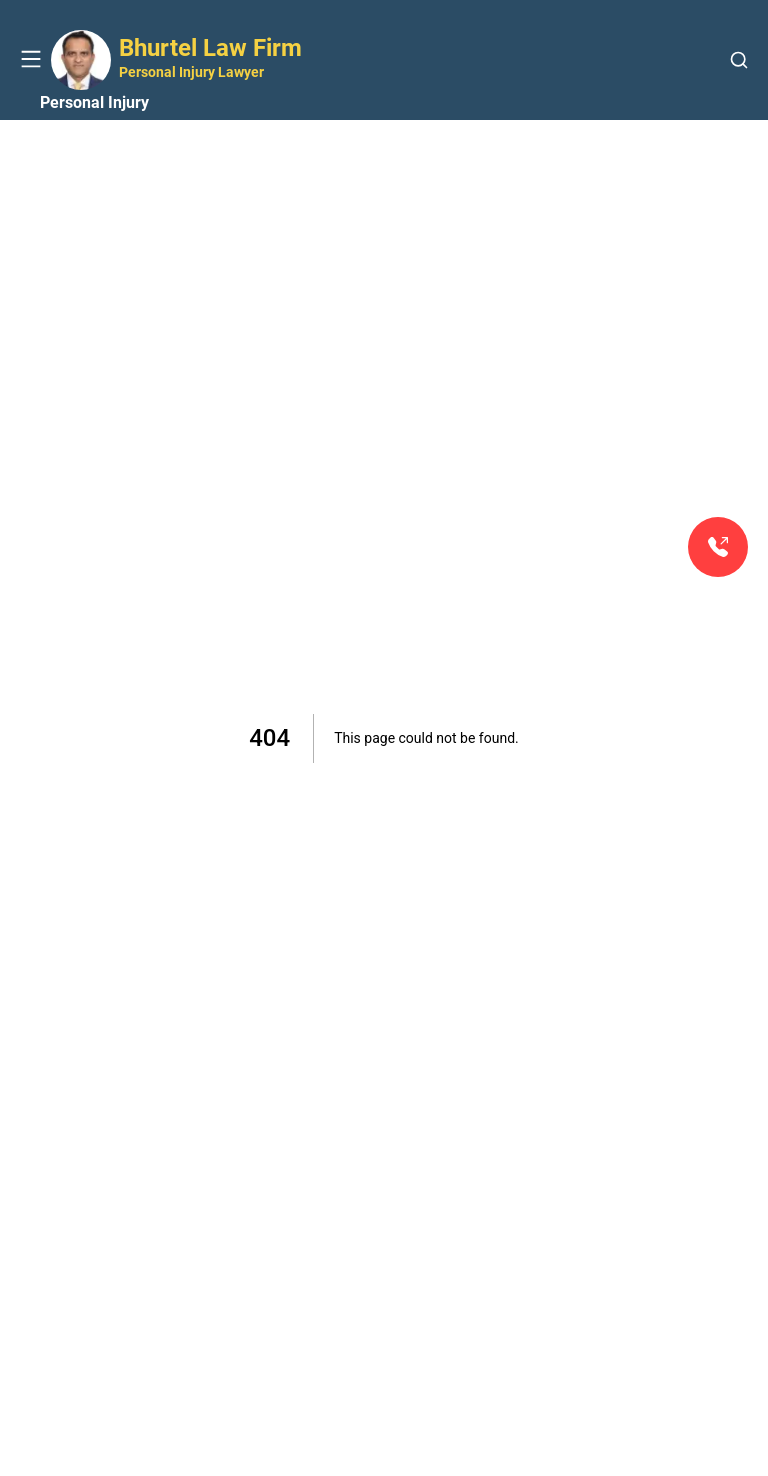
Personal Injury (94, 102)
